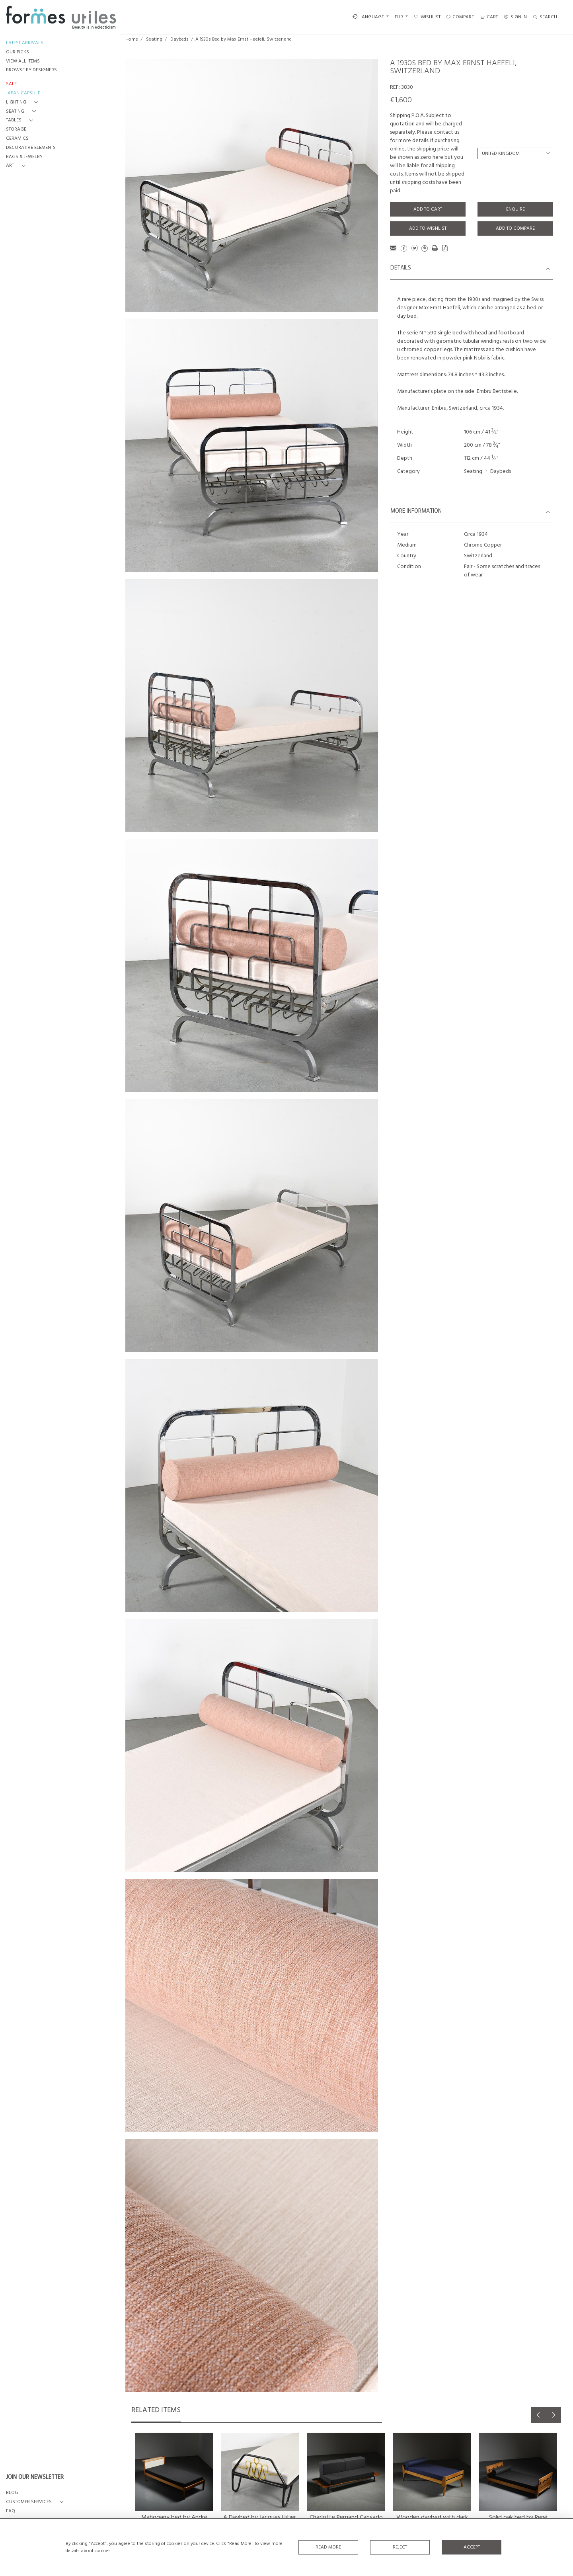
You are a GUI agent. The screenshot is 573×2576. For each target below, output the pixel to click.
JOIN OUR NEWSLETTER (35, 2478)
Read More (328, 2547)
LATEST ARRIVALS (24, 43)
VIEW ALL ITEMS (23, 61)
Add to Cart (427, 209)
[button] (23, 102)
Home (131, 39)
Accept (472, 2547)
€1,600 (401, 100)
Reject (400, 2547)
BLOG (12, 2493)
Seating (154, 39)
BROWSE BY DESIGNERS (31, 70)
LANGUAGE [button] (368, 17)
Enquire (515, 209)
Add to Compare (515, 228)
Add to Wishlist (427, 228)
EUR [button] (399, 17)
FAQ (10, 2511)
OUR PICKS (17, 52)
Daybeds (179, 39)
